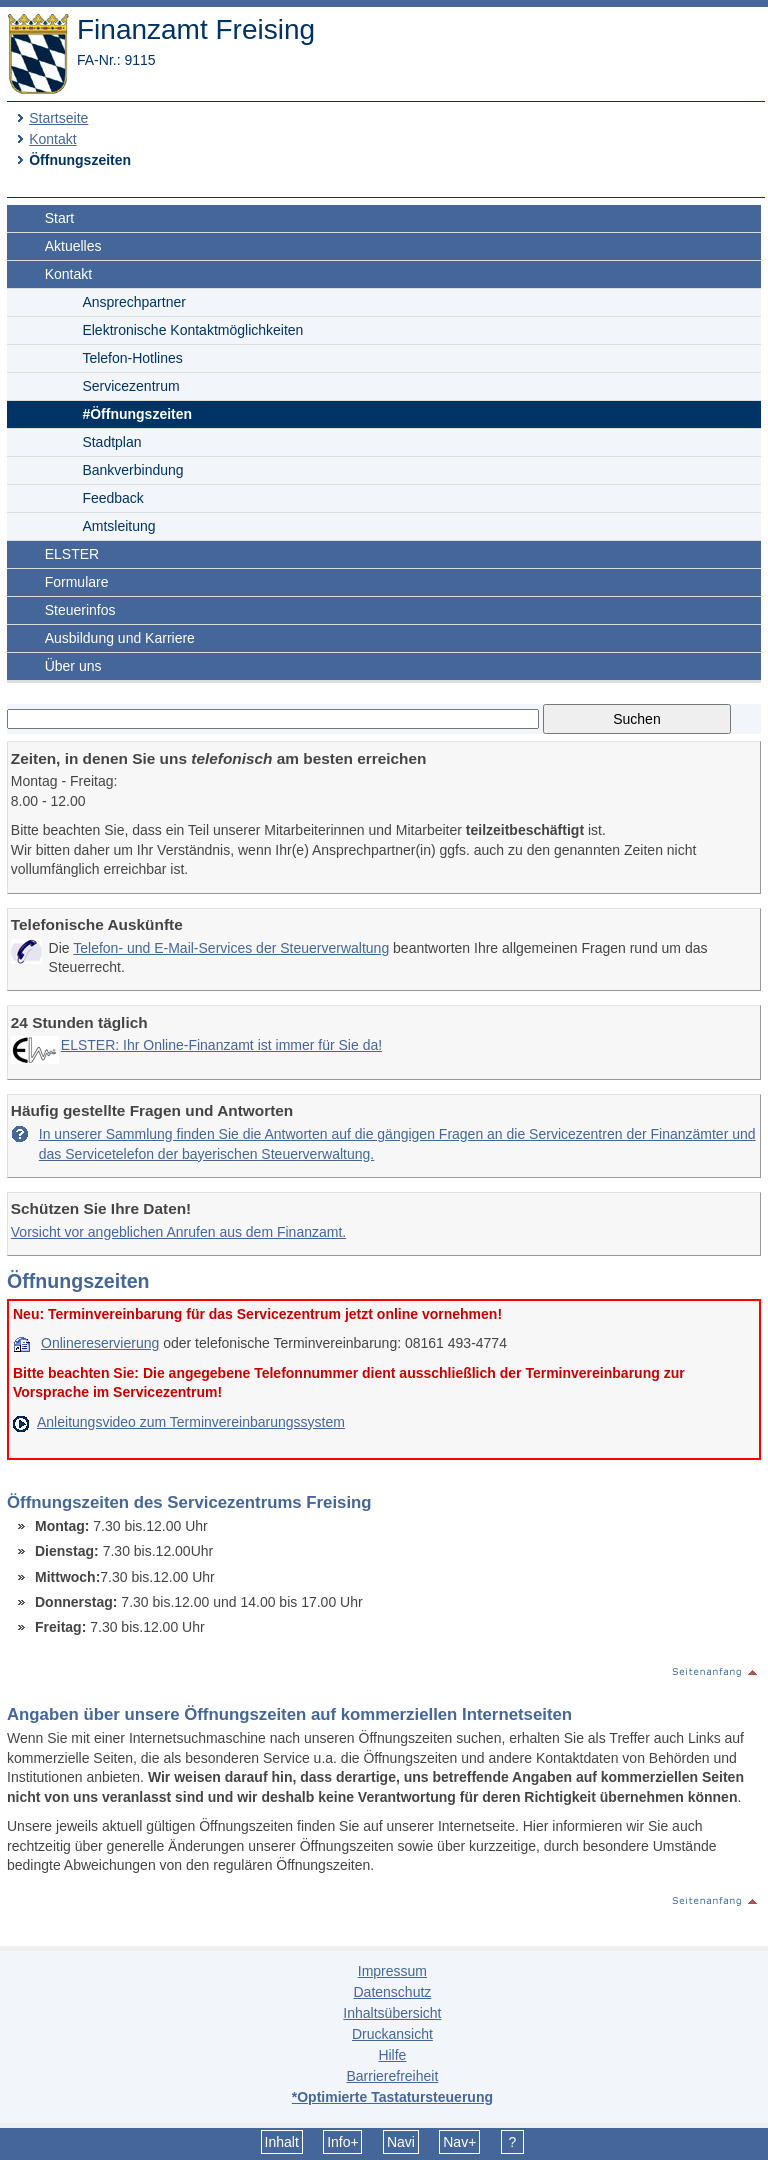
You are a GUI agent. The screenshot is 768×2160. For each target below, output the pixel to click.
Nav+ (459, 2142)
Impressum (392, 1971)
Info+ (343, 2142)
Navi (401, 2142)
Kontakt (52, 139)
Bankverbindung (132, 470)
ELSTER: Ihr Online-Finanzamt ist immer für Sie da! (221, 1045)
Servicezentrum (130, 386)
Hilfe (392, 2055)
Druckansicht (392, 2034)
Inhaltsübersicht (392, 2013)
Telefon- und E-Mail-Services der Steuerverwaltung (231, 948)
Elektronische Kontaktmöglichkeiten (192, 330)
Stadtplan (111, 442)
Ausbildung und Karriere (120, 638)
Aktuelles (73, 246)
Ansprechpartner (134, 302)
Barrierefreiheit (392, 2076)
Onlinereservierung (100, 1343)
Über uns (73, 666)
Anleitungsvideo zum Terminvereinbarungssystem (191, 1422)
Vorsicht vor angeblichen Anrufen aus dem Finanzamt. (178, 1232)
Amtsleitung (118, 526)
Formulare (77, 582)
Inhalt (282, 2142)
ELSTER (72, 554)
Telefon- (132, 358)
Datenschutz (392, 1992)
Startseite (58, 118)
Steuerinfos (80, 610)
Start (60, 218)
